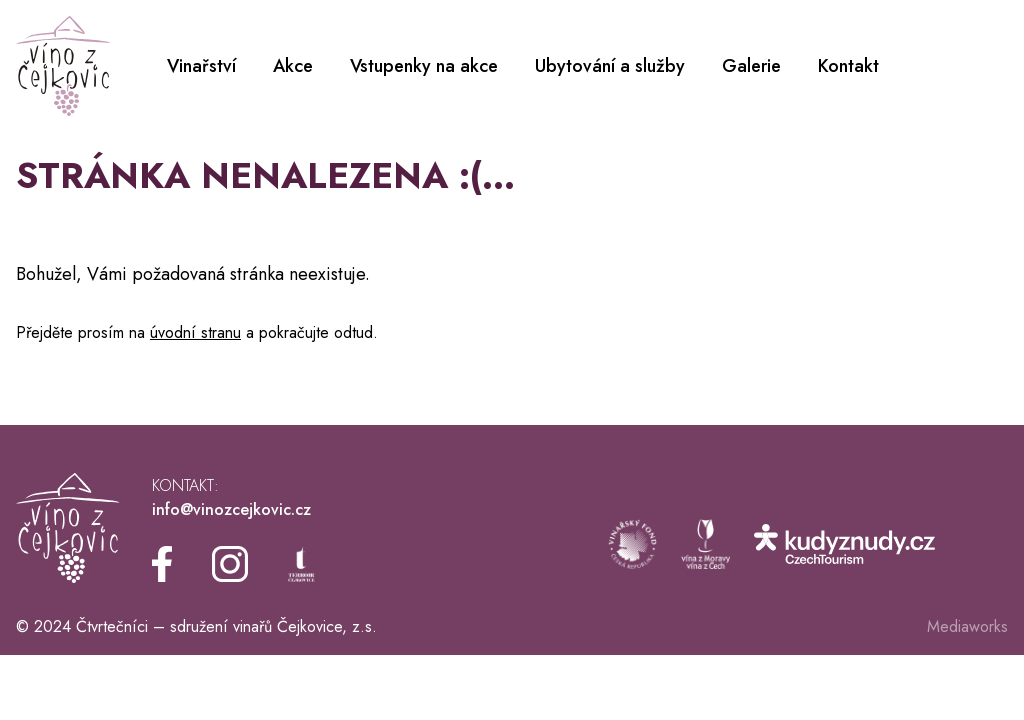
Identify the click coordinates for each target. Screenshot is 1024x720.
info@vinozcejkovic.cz (231, 509)
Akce (293, 66)
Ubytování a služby (610, 66)
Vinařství (201, 66)
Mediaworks (967, 626)
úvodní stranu (195, 332)
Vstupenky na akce (424, 66)
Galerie (751, 66)
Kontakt (848, 66)
